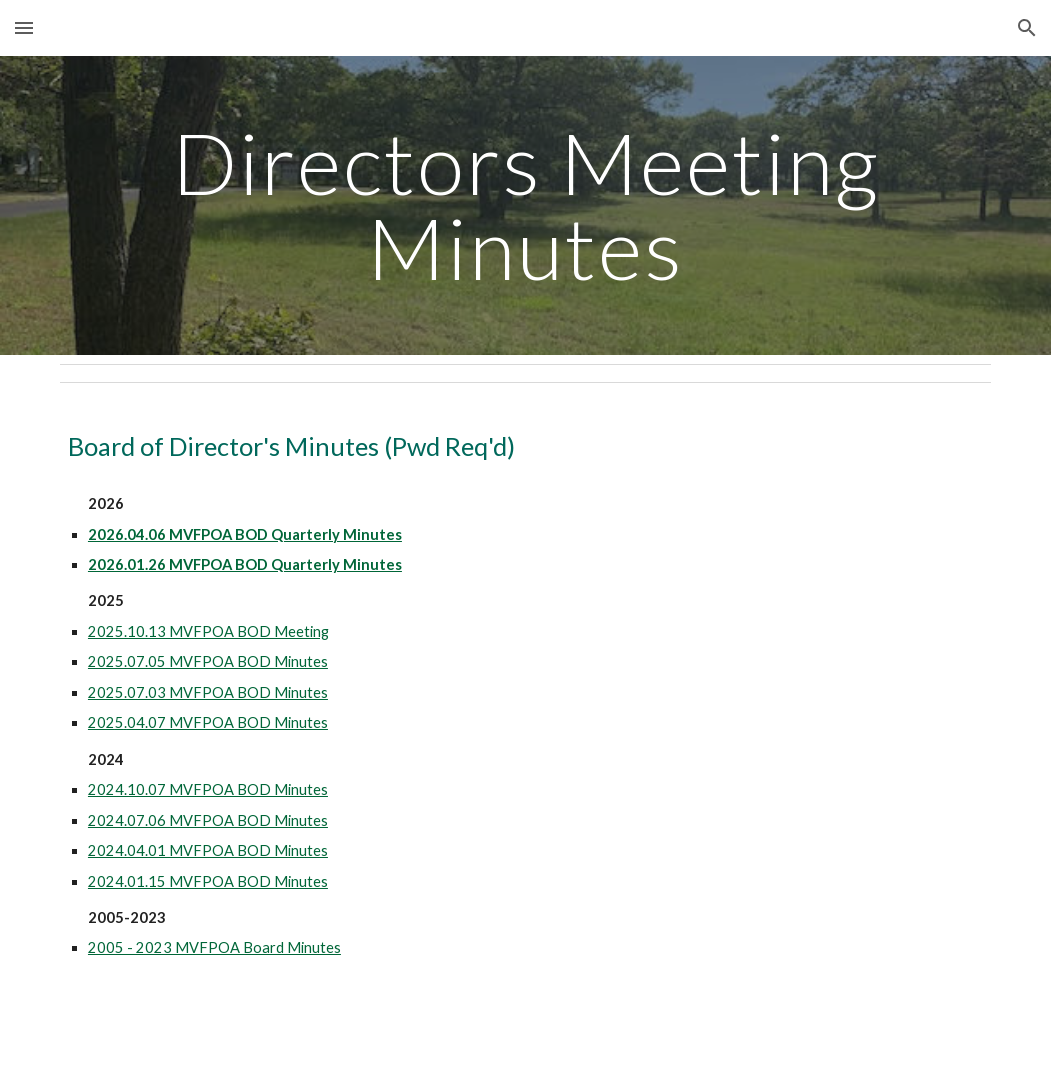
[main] (525, 205)
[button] (24, 27)
